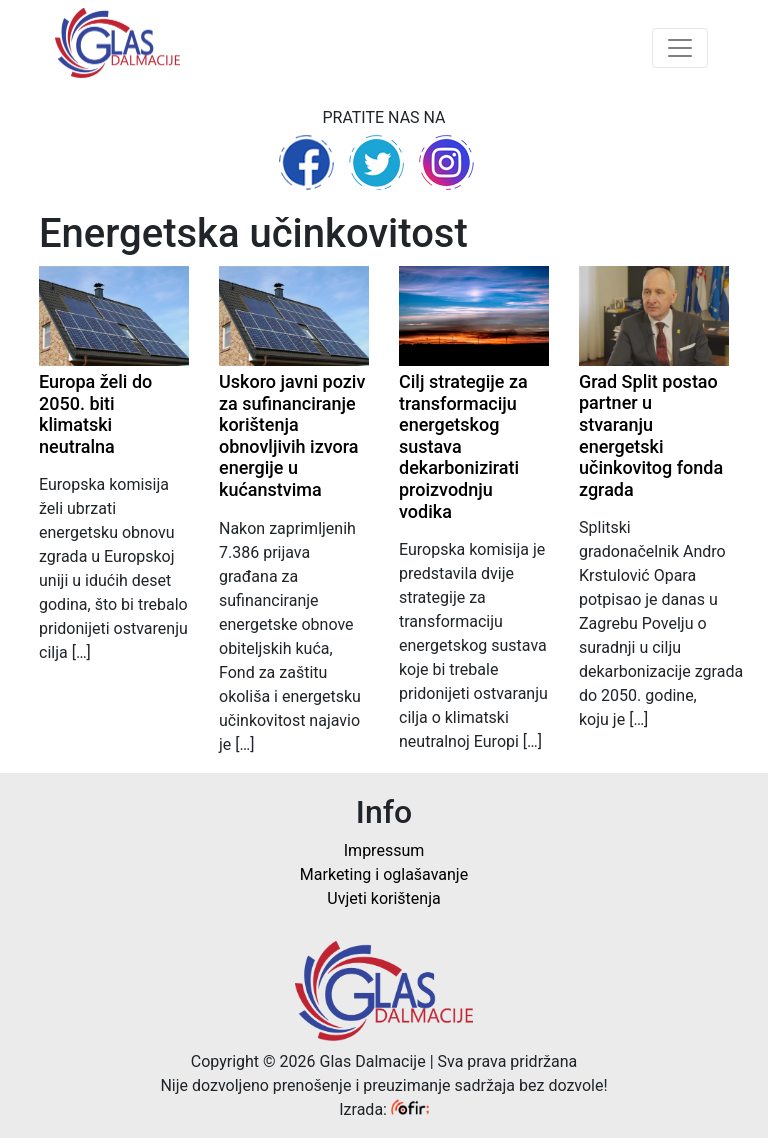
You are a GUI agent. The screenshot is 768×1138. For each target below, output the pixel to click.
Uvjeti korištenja (383, 898)
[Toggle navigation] (680, 48)
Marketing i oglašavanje (384, 874)
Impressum (384, 850)
